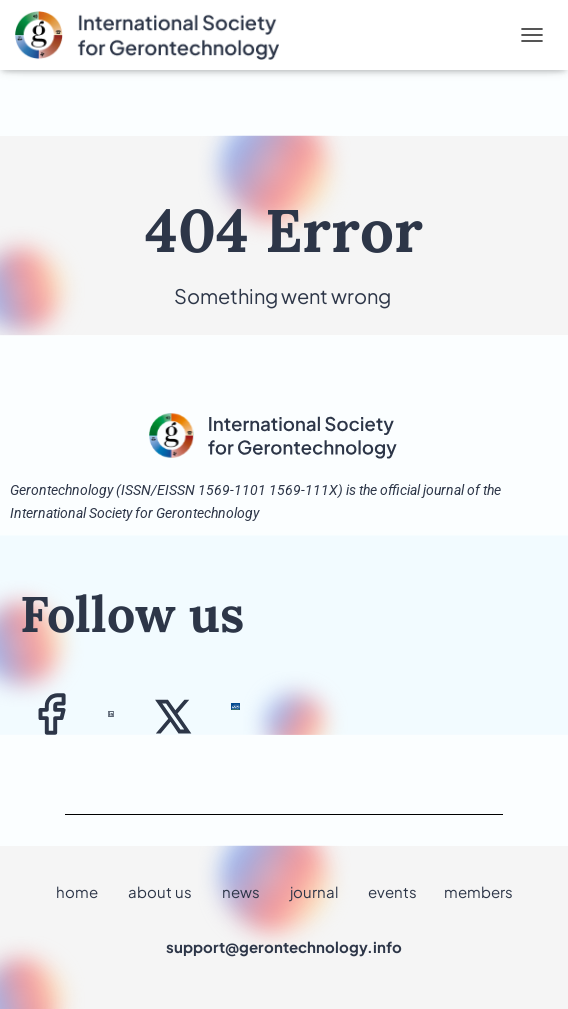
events (392, 891)
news (241, 891)
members (478, 891)
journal (314, 891)
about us (160, 891)
